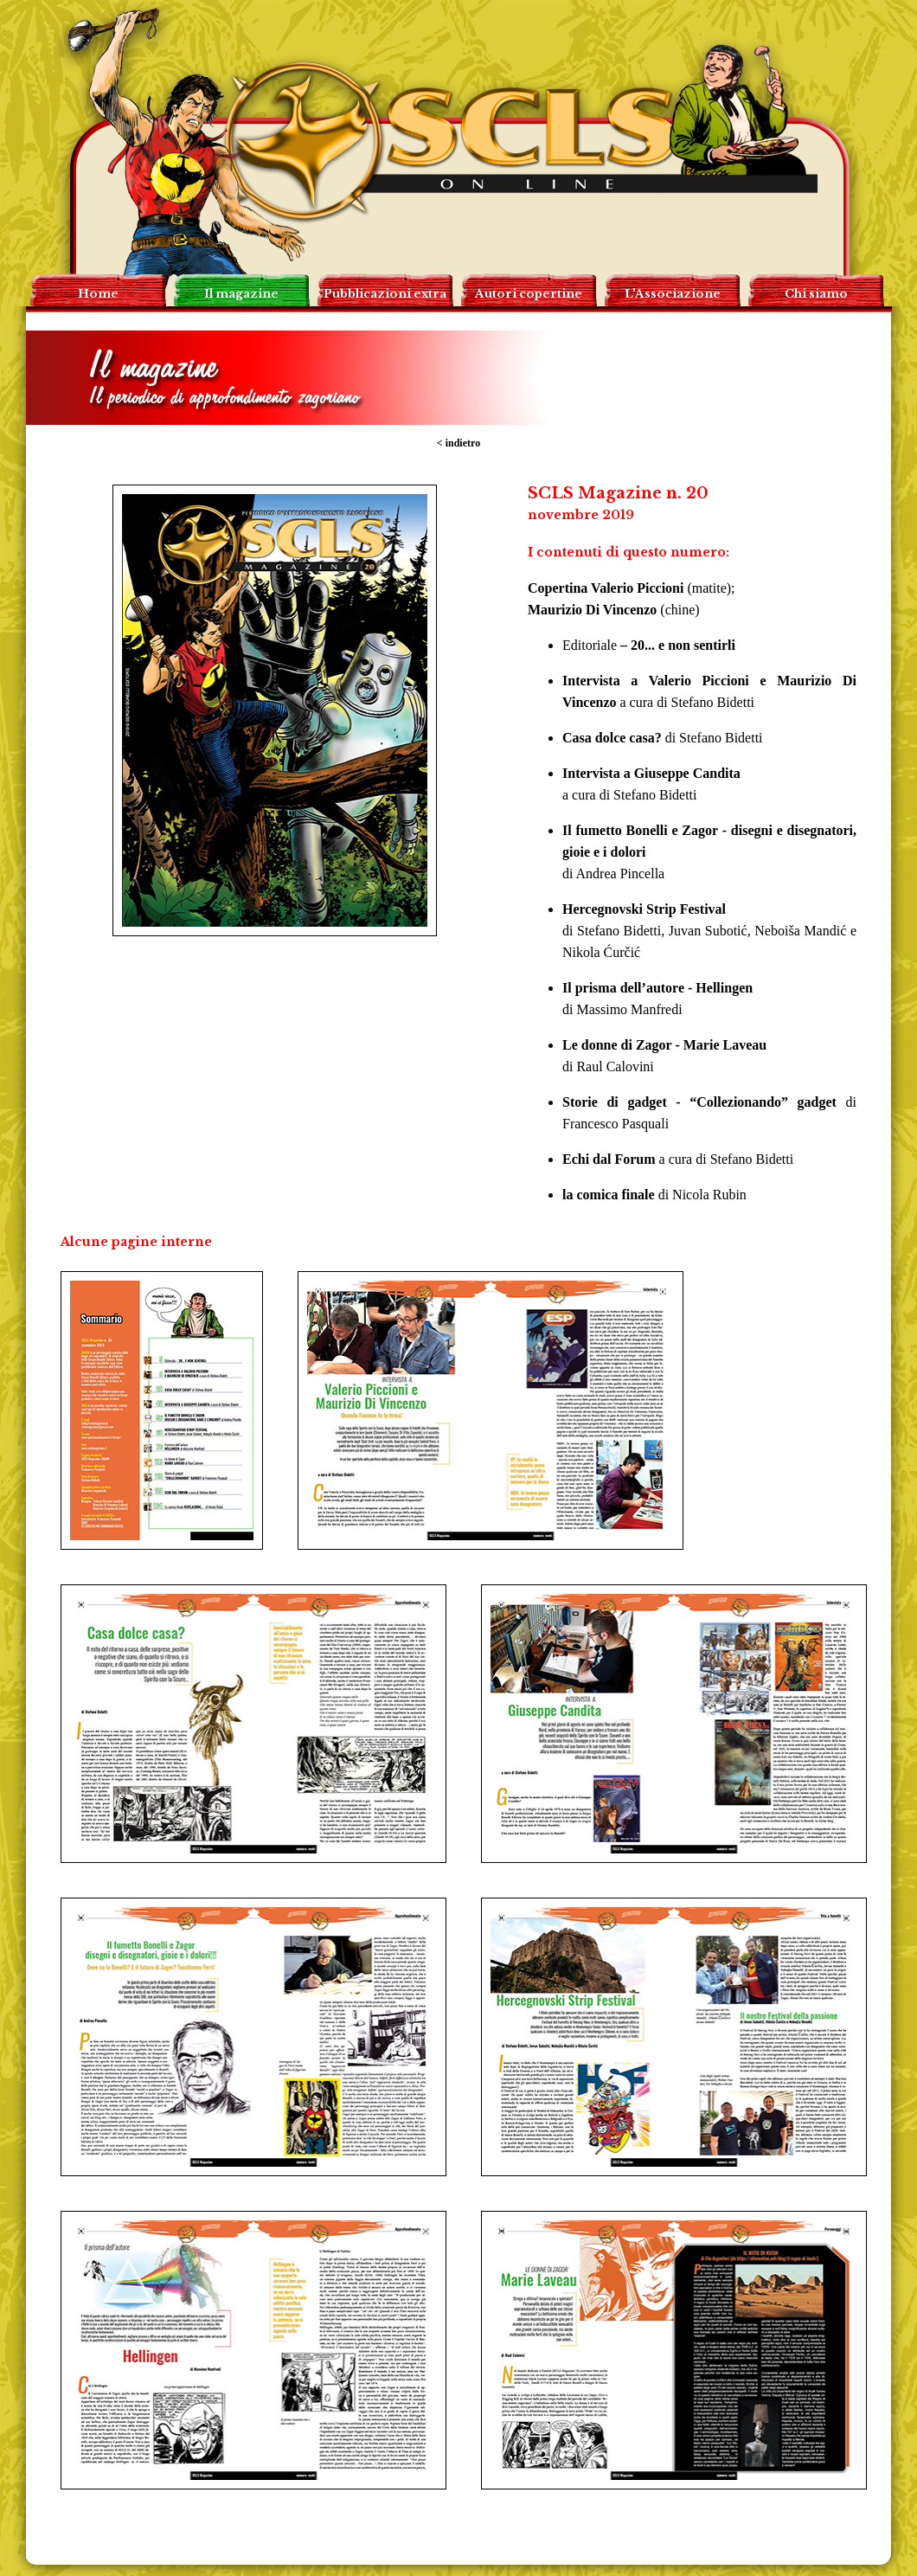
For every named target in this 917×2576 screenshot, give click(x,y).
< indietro (458, 443)
